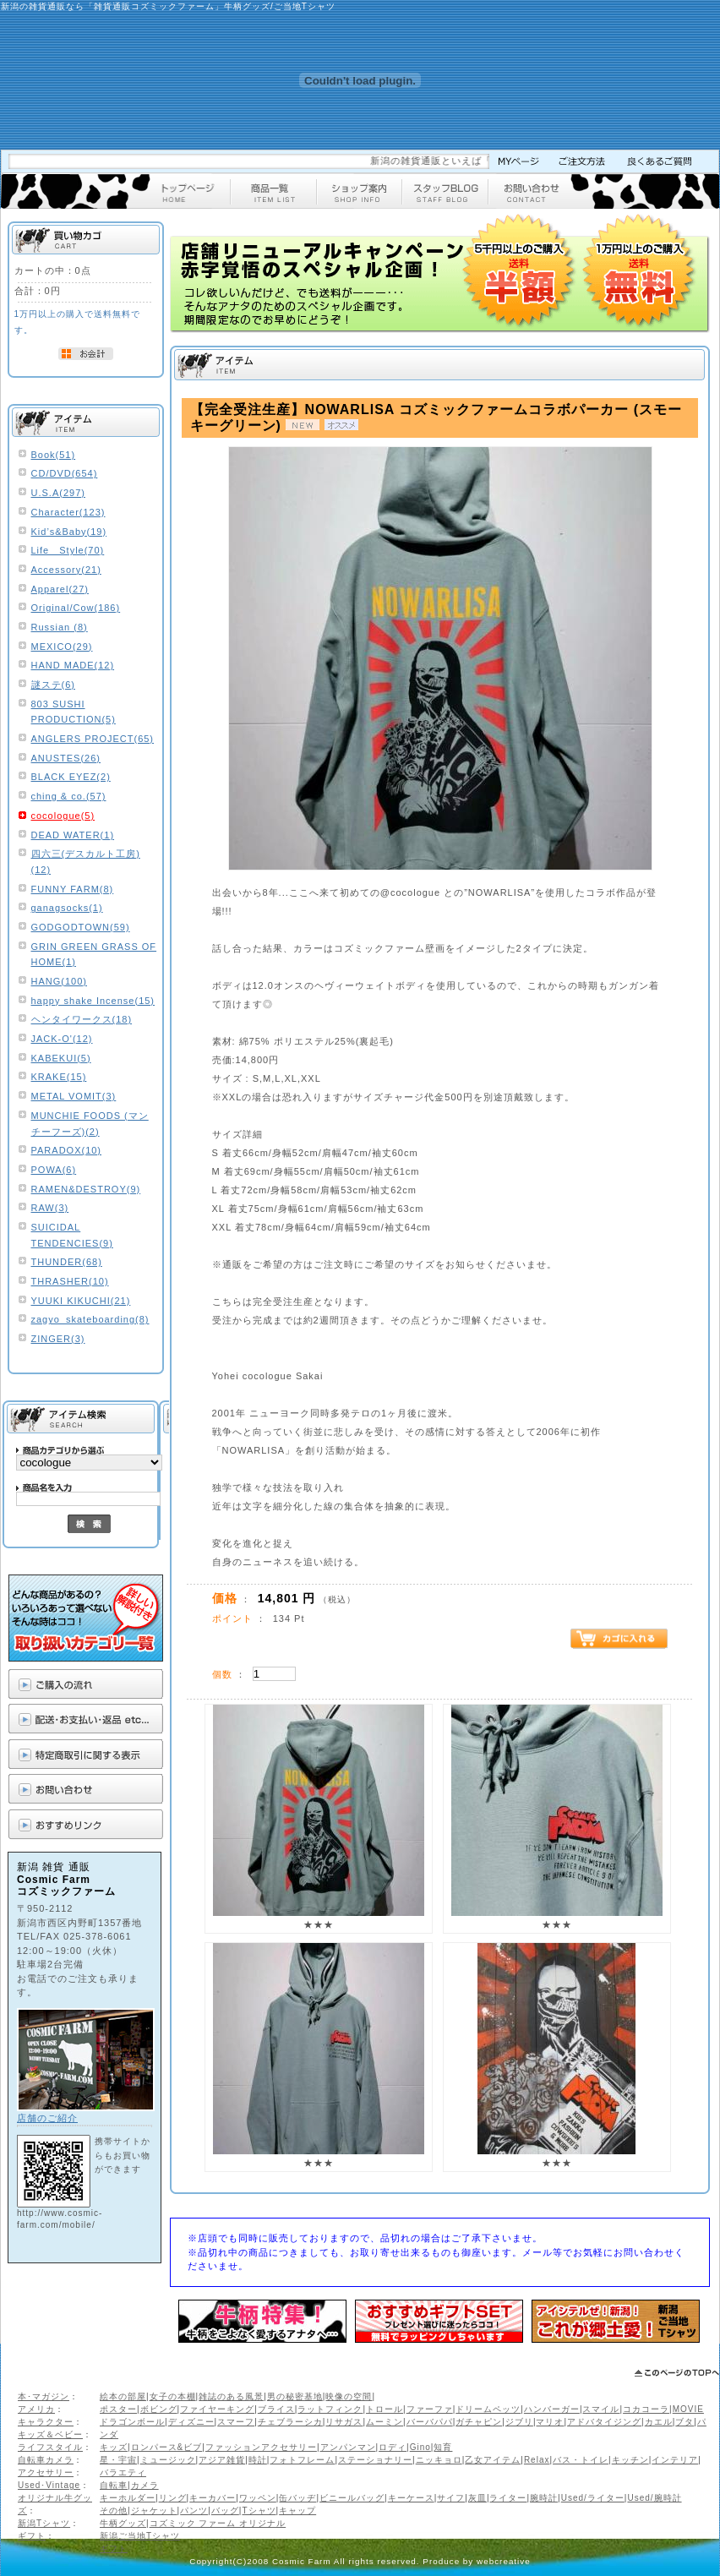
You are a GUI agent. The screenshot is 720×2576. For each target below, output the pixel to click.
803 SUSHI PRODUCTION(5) (73, 712)
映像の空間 (348, 2396)
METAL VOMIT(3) (74, 1096)
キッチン (630, 2459)
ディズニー (191, 2421)
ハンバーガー (552, 2409)
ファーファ (429, 2409)
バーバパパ (429, 2421)
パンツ (194, 2510)
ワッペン (257, 2497)
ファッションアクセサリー (261, 2447)
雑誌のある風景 (231, 2396)
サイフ (451, 2497)
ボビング (158, 2409)
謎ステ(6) (53, 684)
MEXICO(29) (62, 646)
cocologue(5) (63, 815)
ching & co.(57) (68, 796)
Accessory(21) (66, 570)
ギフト (32, 2536)
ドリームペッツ (488, 2409)
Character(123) (68, 512)
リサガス (344, 2421)
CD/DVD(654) (64, 473)
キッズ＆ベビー (50, 2434)
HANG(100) (59, 981)
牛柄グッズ (123, 2523)
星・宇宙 (118, 2459)
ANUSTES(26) (66, 758)
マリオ (550, 2421)
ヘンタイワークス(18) (82, 1019)
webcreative (504, 2561)
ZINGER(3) (58, 1339)
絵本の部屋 (123, 2396)
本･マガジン (43, 2396)
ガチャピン (478, 2421)
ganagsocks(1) (67, 908)
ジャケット (154, 2510)
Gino (420, 2447)
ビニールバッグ (352, 2497)
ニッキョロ (439, 2459)
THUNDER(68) (66, 1262)
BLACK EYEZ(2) (71, 777)
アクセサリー (46, 2472)
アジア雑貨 (222, 2459)
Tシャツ (258, 2510)
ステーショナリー (375, 2459)
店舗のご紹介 (47, 2118)
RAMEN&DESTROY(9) (86, 1189)
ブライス (276, 2409)
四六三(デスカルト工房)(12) (85, 862)
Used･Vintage (49, 2485)
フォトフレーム (302, 2459)
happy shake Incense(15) (93, 1001)
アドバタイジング (604, 2421)
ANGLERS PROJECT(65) (93, 739)
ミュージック (168, 2459)
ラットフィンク (330, 2409)
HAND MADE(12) (73, 665)
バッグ (225, 2510)
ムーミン (384, 2421)
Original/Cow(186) (76, 608)
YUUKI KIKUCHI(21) (81, 1301)
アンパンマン (348, 2447)
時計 (257, 2459)
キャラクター (46, 2421)
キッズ (114, 2447)
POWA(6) (54, 1170)
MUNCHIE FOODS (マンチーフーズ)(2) (90, 1124)
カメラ (145, 2485)
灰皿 (477, 2497)
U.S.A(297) (58, 493)
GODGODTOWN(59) (80, 927)
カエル (659, 2421)
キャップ (297, 2510)
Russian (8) (59, 627)
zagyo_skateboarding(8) (90, 1319)
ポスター (118, 2409)
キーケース (411, 2497)
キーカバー (212, 2497)
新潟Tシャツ (44, 2523)
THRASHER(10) (70, 1281)
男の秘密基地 (295, 2396)
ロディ (392, 2447)
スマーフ (235, 2421)
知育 (443, 2447)
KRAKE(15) (59, 1077)
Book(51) (53, 455)
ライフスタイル (50, 2447)
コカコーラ (646, 2409)
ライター (507, 2497)
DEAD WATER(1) (73, 835)
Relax (537, 2459)
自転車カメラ (46, 2459)
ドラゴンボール (132, 2421)
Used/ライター (593, 2497)
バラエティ (123, 2472)
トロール (384, 2409)
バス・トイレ (580, 2459)
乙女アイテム (493, 2459)
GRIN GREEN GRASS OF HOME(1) (94, 954)
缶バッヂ (297, 2497)
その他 (114, 2510)
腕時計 (544, 2497)
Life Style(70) (68, 550)
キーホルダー (127, 2497)
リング (173, 2497)
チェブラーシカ (290, 2421)
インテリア (675, 2459)
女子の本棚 (173, 2396)
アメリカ (36, 2409)
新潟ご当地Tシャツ (140, 2536)
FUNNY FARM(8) (72, 889)
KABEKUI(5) (61, 1058)
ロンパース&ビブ (167, 2447)
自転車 (114, 2485)
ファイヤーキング (217, 2409)
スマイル (600, 2409)
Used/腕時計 (654, 2497)
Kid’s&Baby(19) (69, 532)
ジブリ (519, 2421)
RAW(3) (50, 1208)
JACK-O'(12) (62, 1039)
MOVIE (688, 2409)
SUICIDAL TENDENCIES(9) (72, 1235)
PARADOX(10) (66, 1150)
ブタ (684, 2421)
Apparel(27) (60, 589)
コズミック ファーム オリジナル (218, 2523)
